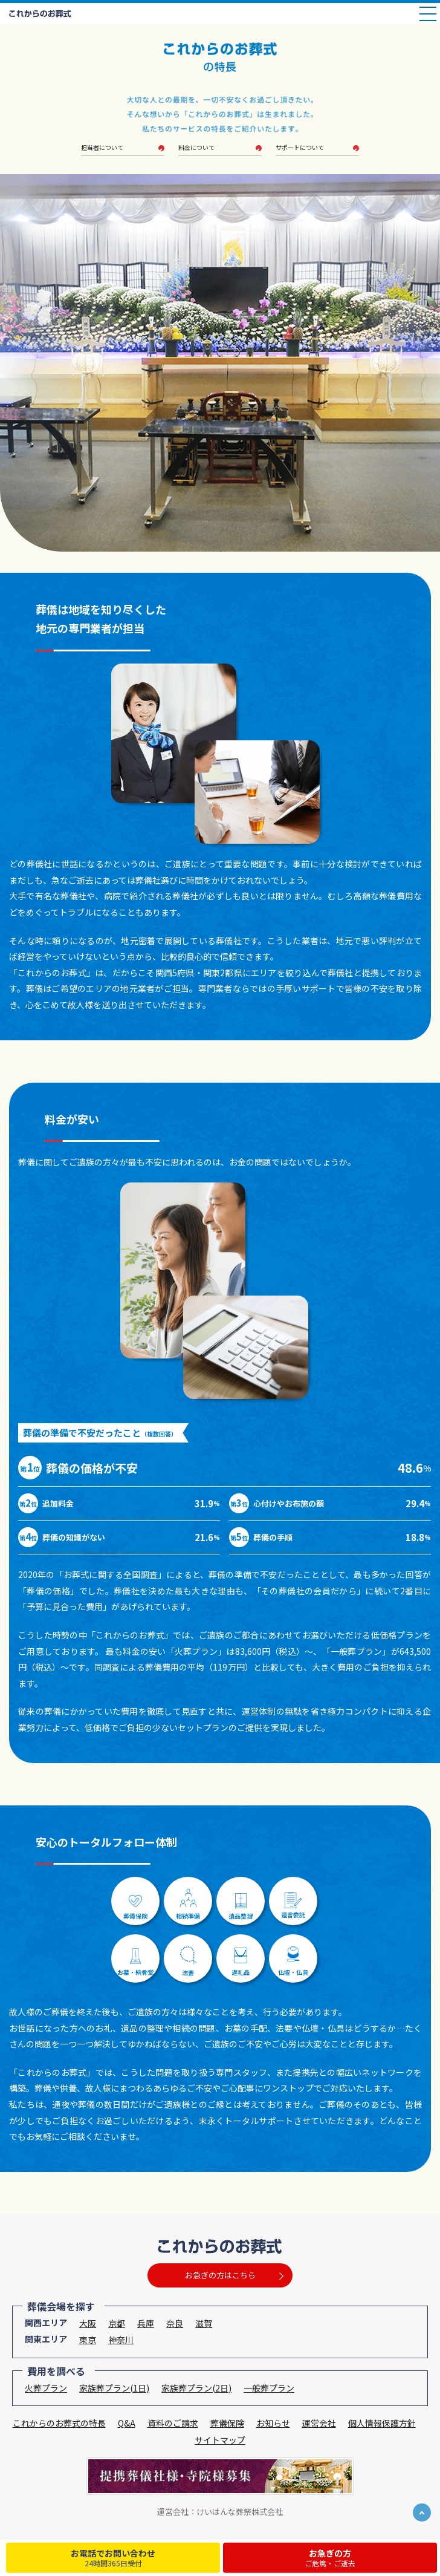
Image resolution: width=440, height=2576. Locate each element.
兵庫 (145, 2323)
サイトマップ (220, 2440)
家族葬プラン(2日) (196, 2388)
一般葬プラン (269, 2388)
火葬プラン (46, 2388)
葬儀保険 (227, 2423)
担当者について (105, 148)
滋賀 (203, 2323)
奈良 (174, 2323)
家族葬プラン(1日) (114, 2388)
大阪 (87, 2323)
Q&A (126, 2423)
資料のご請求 (172, 2423)
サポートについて (300, 148)
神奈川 (121, 2339)
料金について (196, 148)
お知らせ (273, 2423)
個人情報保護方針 (382, 2423)
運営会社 (319, 2423)
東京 (87, 2339)
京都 (116, 2323)
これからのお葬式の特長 (59, 2423)
